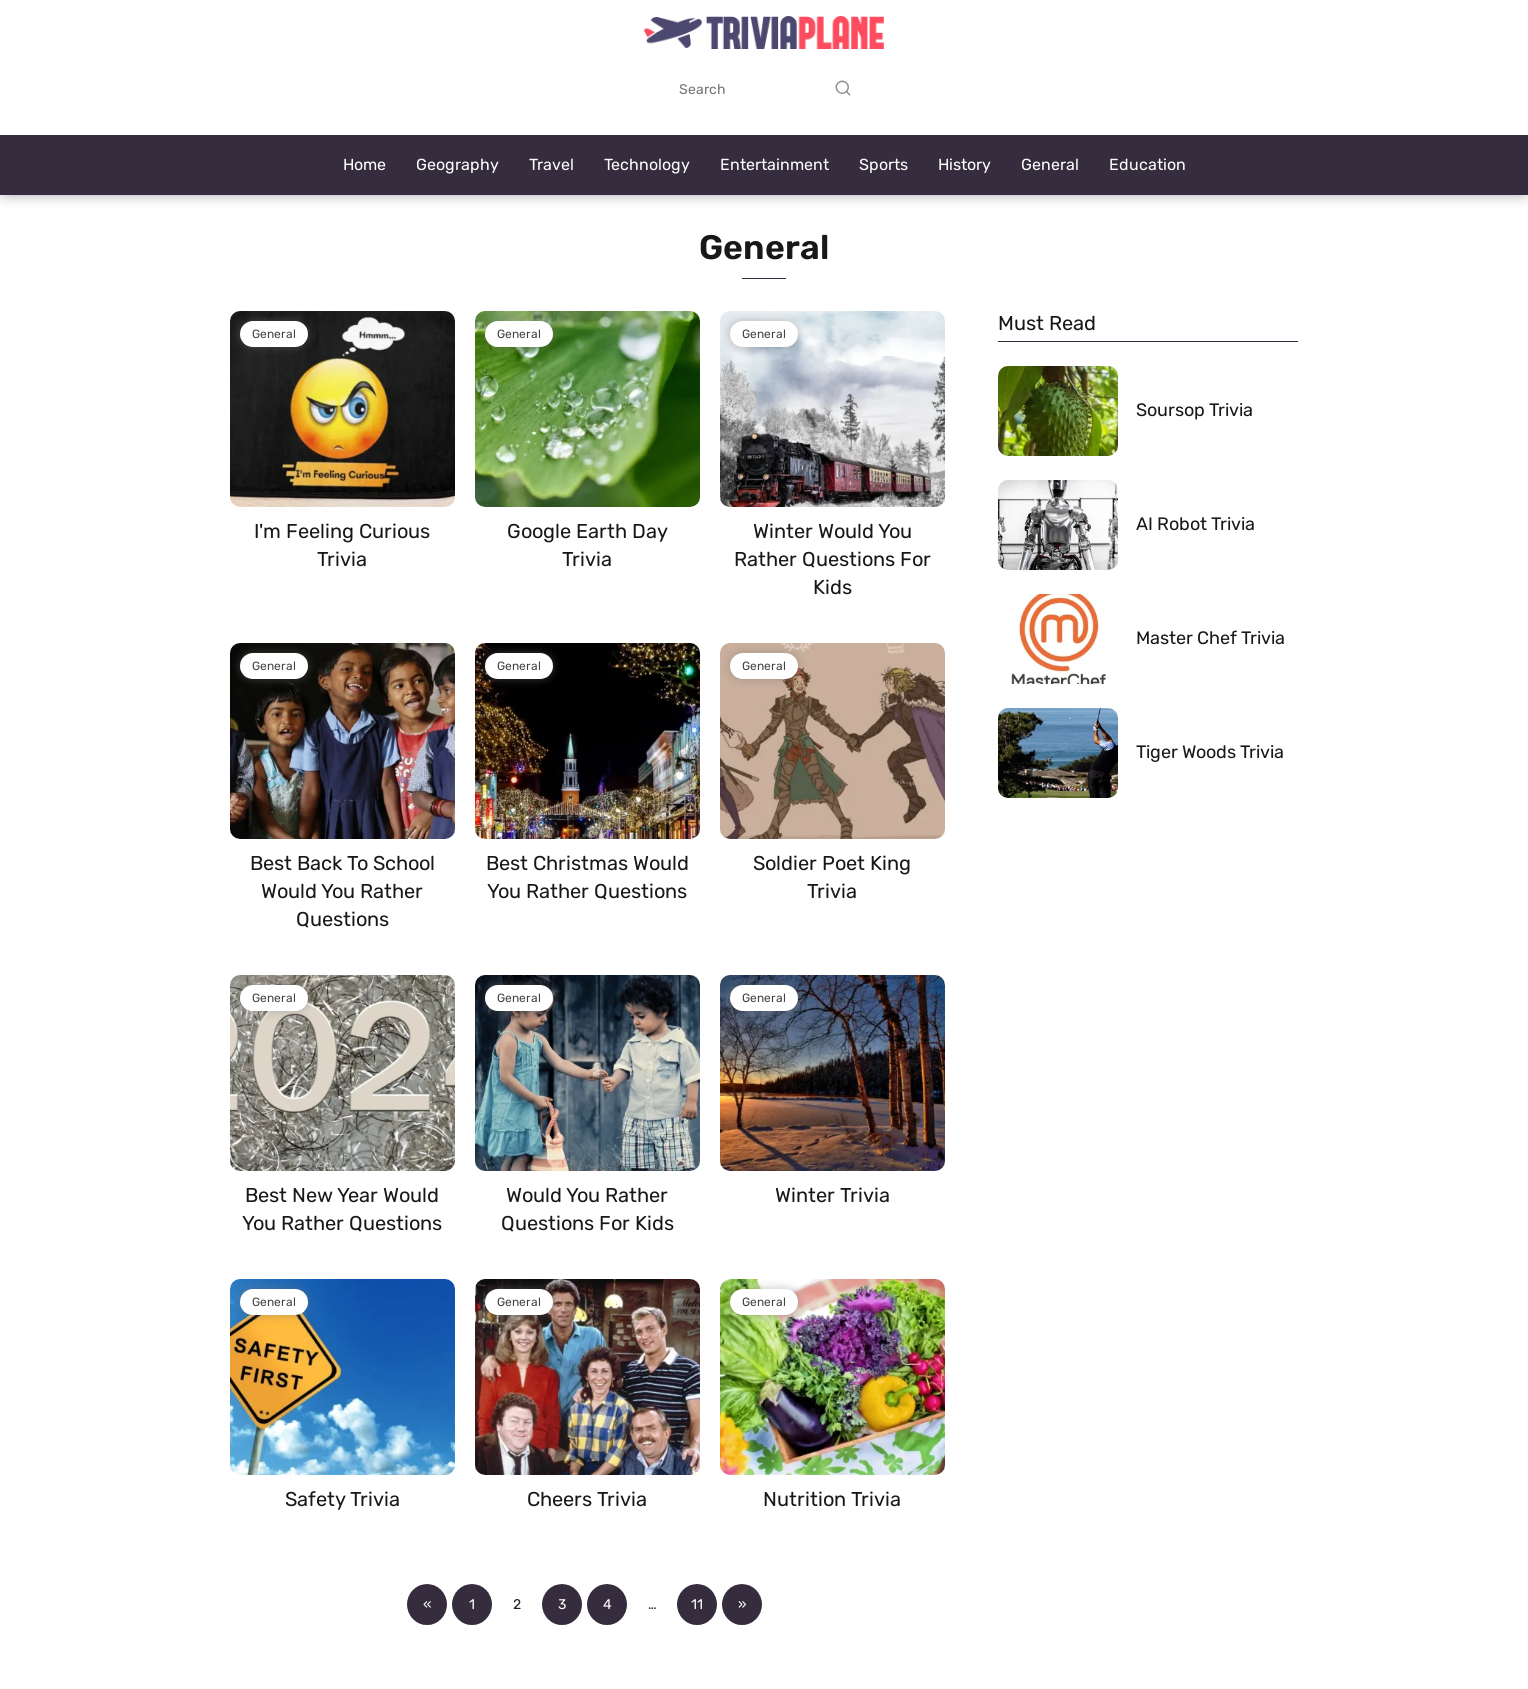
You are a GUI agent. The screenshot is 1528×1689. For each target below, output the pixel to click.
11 (697, 1604)
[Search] (843, 89)
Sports (883, 164)
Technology (647, 164)
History (964, 164)
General (1050, 164)
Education (1147, 164)
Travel (551, 164)
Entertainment (774, 164)
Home (364, 164)
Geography (457, 164)
